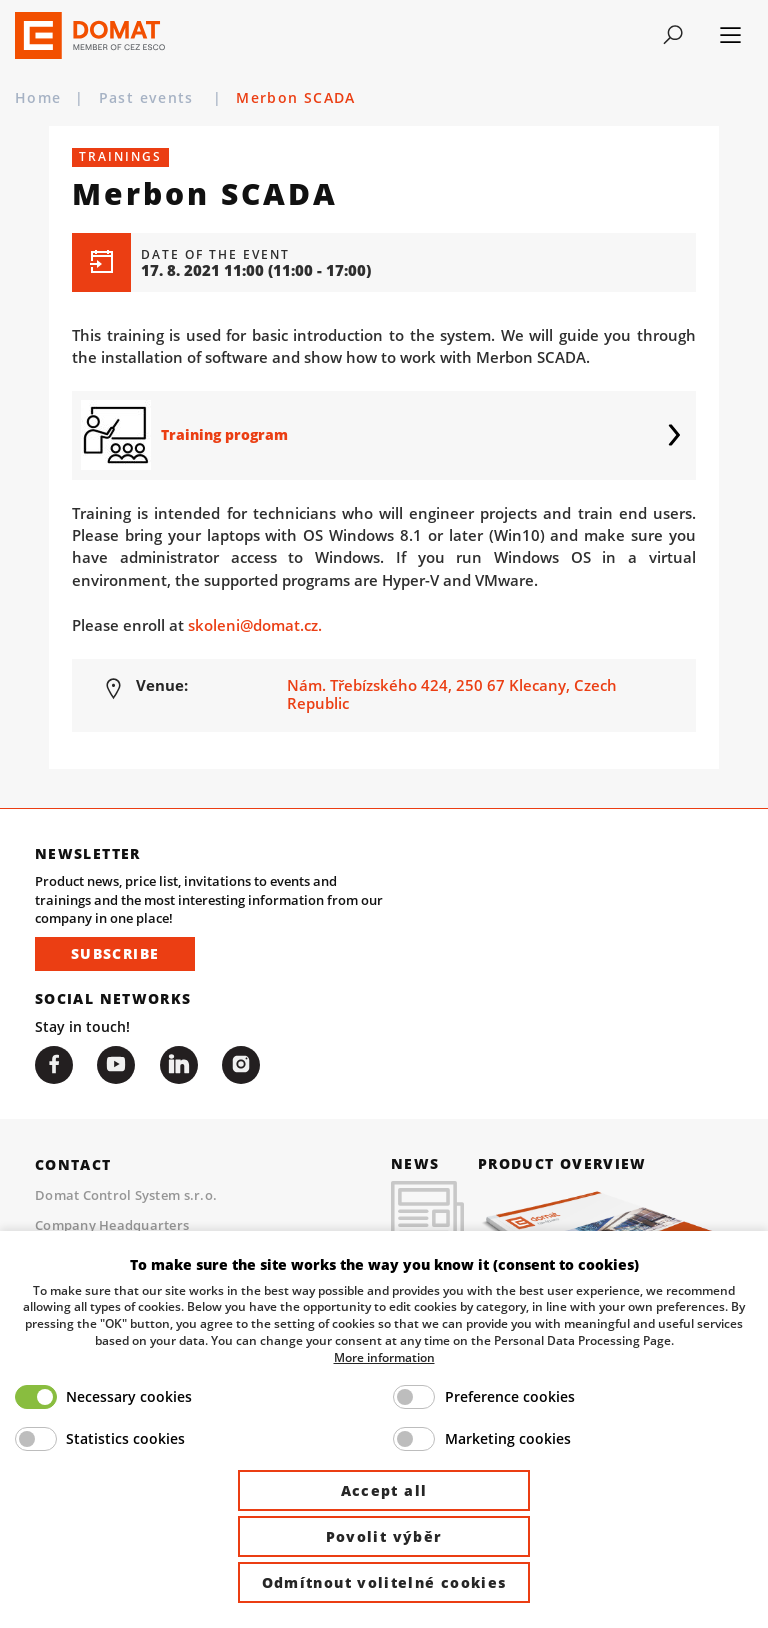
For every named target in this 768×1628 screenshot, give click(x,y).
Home (38, 98)
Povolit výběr (384, 1536)
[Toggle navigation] (673, 35)
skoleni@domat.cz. (255, 625)
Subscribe (115, 953)
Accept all (384, 1490)
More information (384, 1357)
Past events (149, 98)
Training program (224, 434)
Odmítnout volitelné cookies (384, 1582)
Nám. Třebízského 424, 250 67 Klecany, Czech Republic (452, 694)
